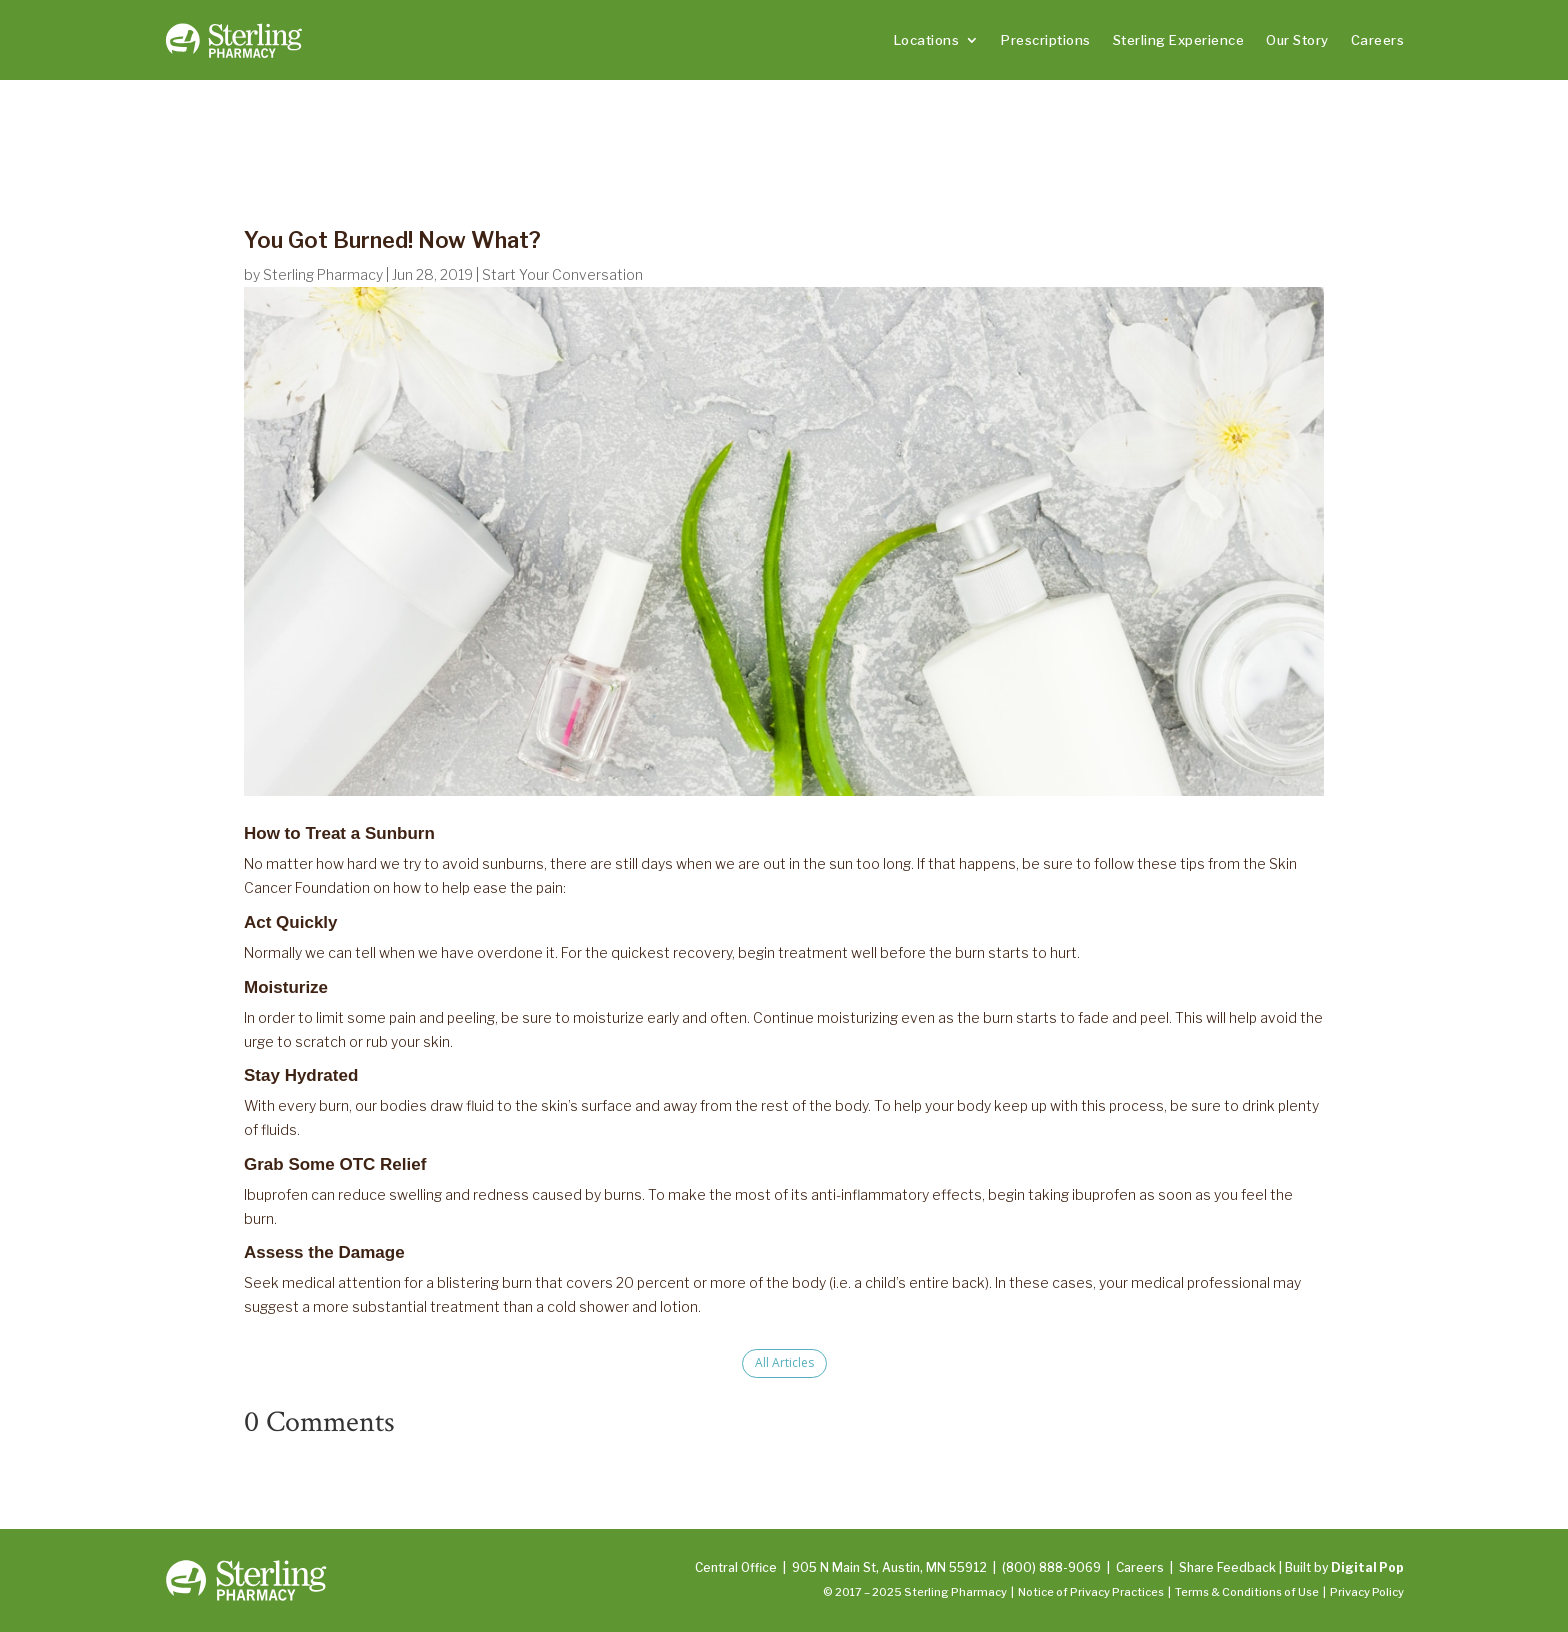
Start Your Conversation (562, 274)
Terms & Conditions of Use (1247, 1592)
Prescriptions (1046, 40)
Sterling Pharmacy (323, 274)
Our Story (1297, 40)
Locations (927, 40)
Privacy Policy (1367, 1592)
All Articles (784, 1362)
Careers (1378, 40)
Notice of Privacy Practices (1091, 1592)
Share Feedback (1227, 1567)
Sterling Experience (1179, 40)
